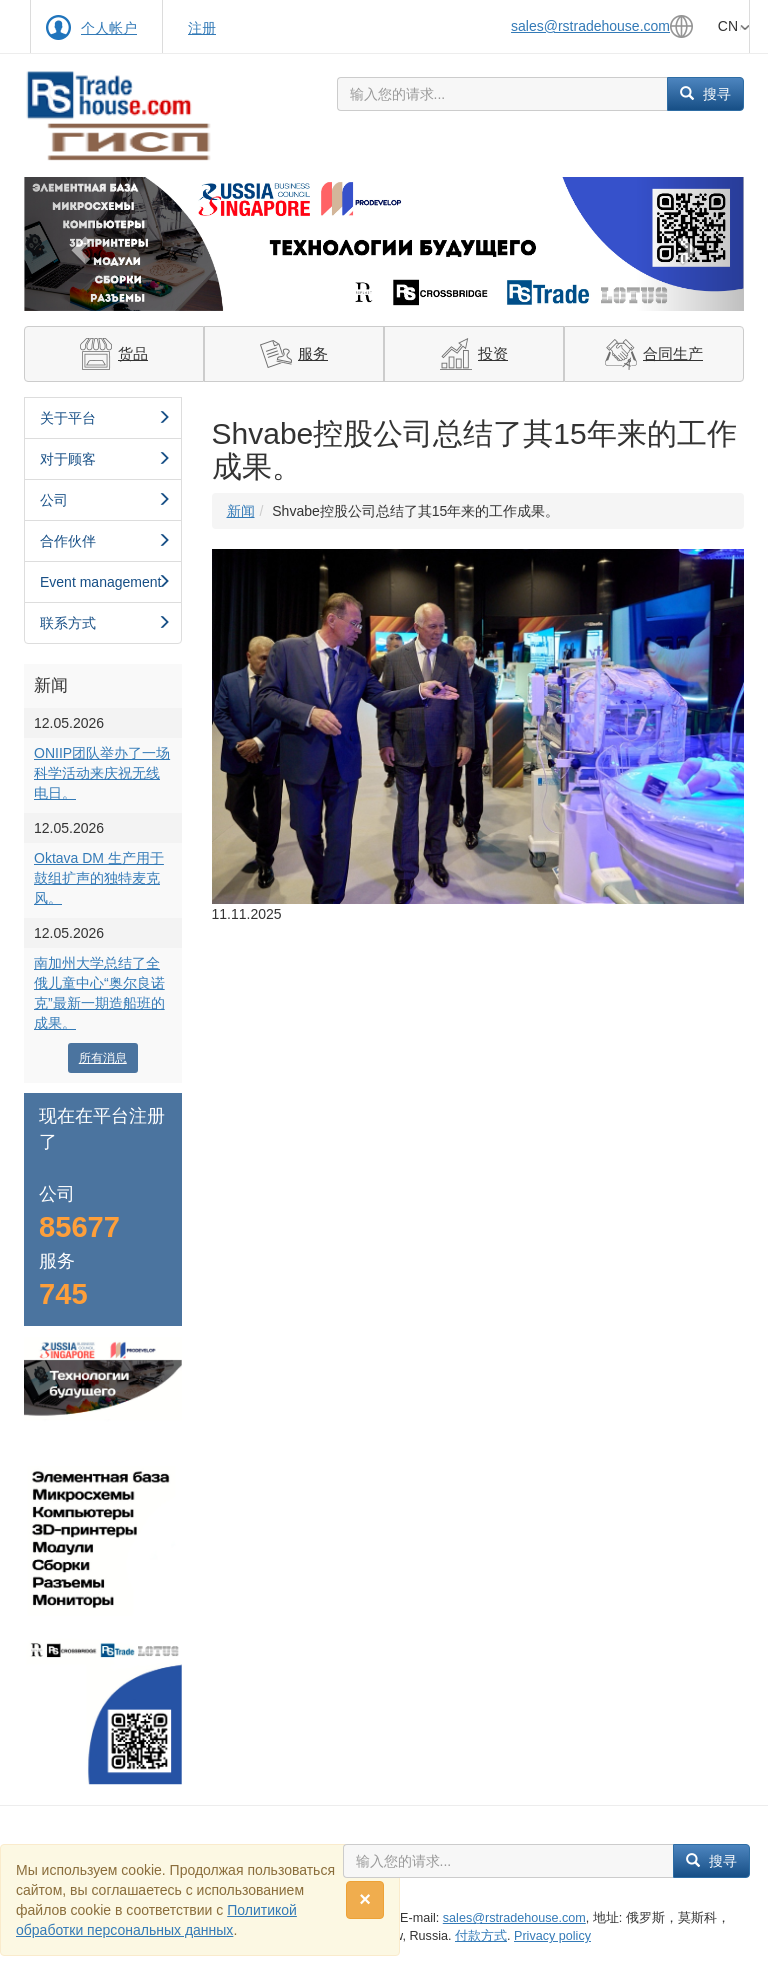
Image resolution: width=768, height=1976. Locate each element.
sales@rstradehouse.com (590, 26)
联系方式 (105, 623)
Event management (105, 582)
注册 (202, 28)
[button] (78, 243)
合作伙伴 (105, 541)
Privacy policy (552, 1936)
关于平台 (105, 418)
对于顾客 (105, 459)
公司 (105, 500)
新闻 (241, 511)
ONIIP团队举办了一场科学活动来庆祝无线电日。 (102, 773)
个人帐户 (109, 28)
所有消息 (103, 1058)
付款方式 (481, 1936)
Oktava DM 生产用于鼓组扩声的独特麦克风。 (99, 878)
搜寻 (705, 94)
